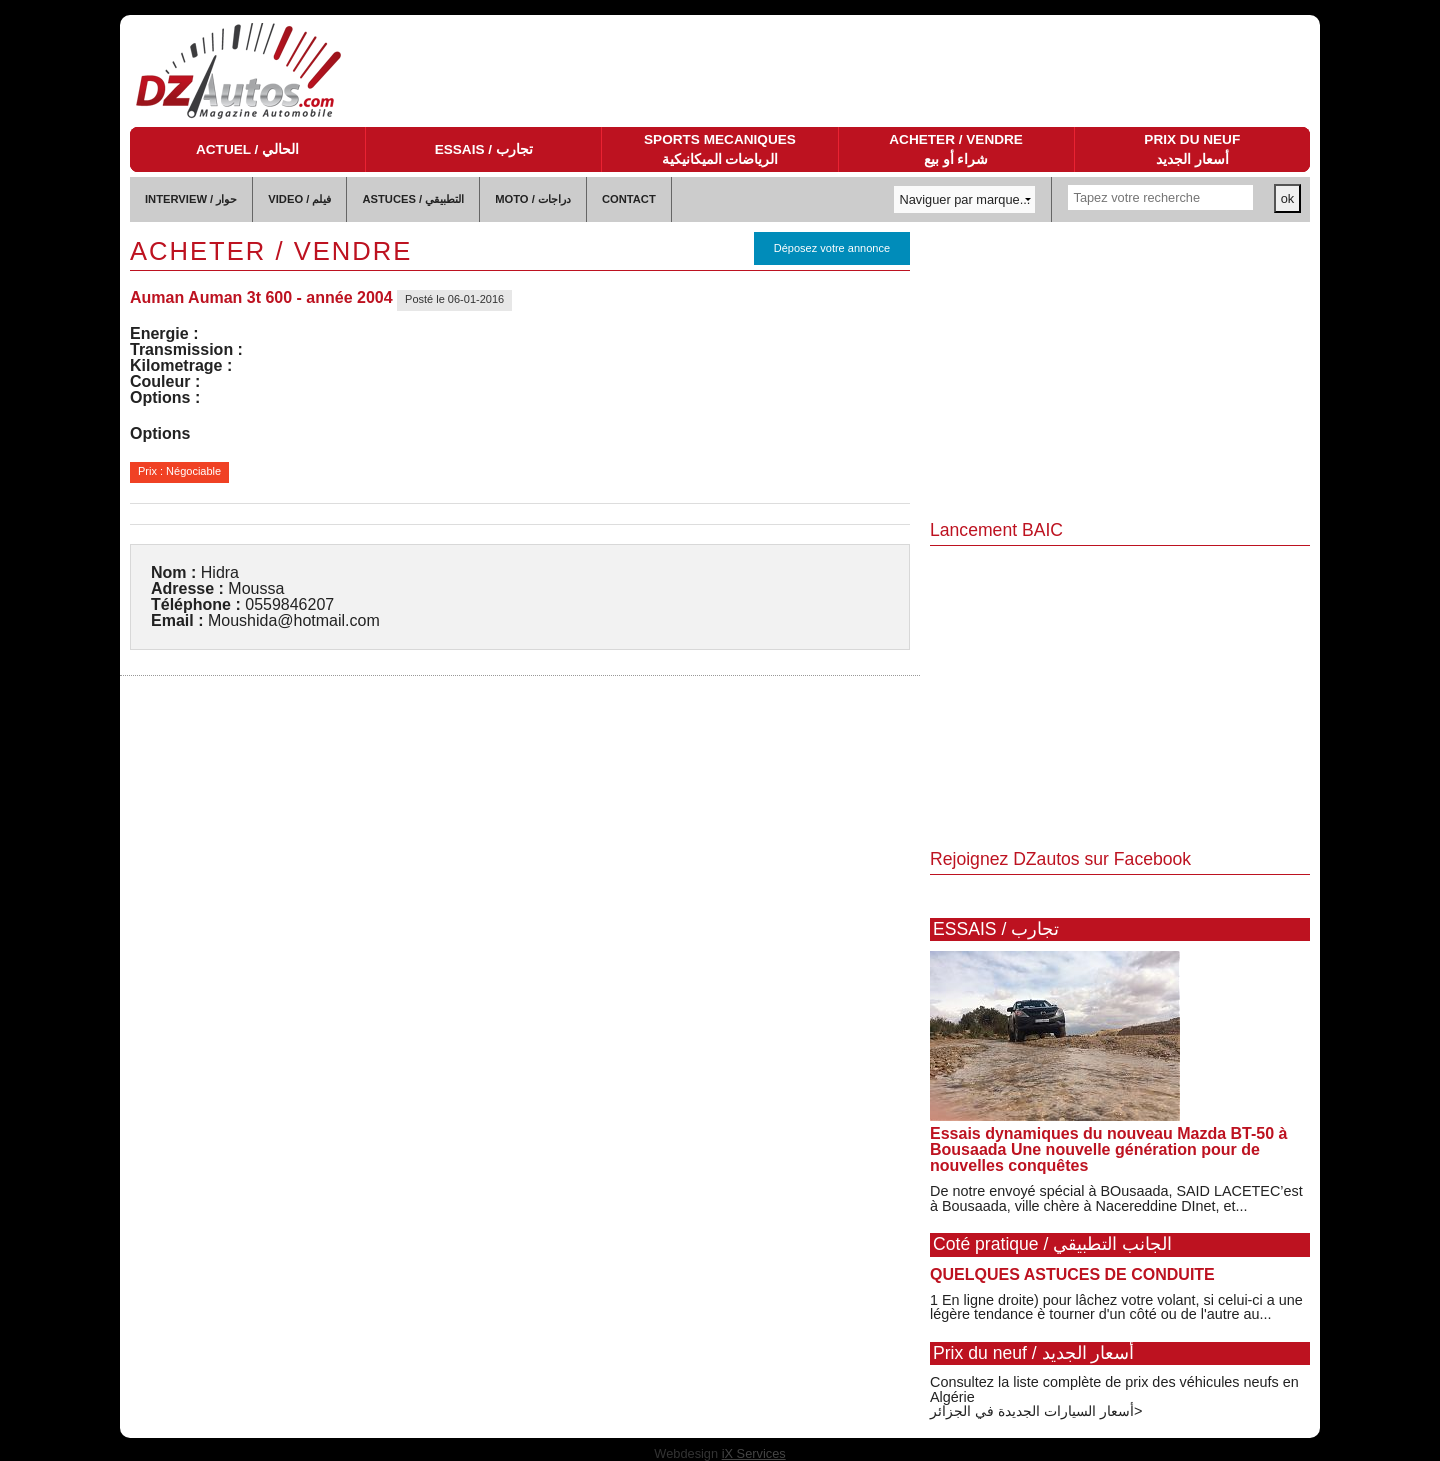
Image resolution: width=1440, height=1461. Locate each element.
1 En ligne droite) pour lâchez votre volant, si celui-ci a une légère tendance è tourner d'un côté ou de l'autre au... (1116, 1307)
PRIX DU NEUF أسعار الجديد (1192, 149)
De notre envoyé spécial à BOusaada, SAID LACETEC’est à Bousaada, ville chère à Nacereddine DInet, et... (1116, 1198)
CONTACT (629, 199)
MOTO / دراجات (533, 199)
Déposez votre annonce (832, 248)
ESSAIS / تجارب (484, 149)
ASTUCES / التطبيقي (413, 199)
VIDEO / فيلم (299, 199)
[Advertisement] (1120, 372)
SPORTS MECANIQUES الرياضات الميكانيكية (720, 149)
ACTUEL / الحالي (247, 149)
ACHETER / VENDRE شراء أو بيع (956, 149)
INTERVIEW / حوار (191, 199)
